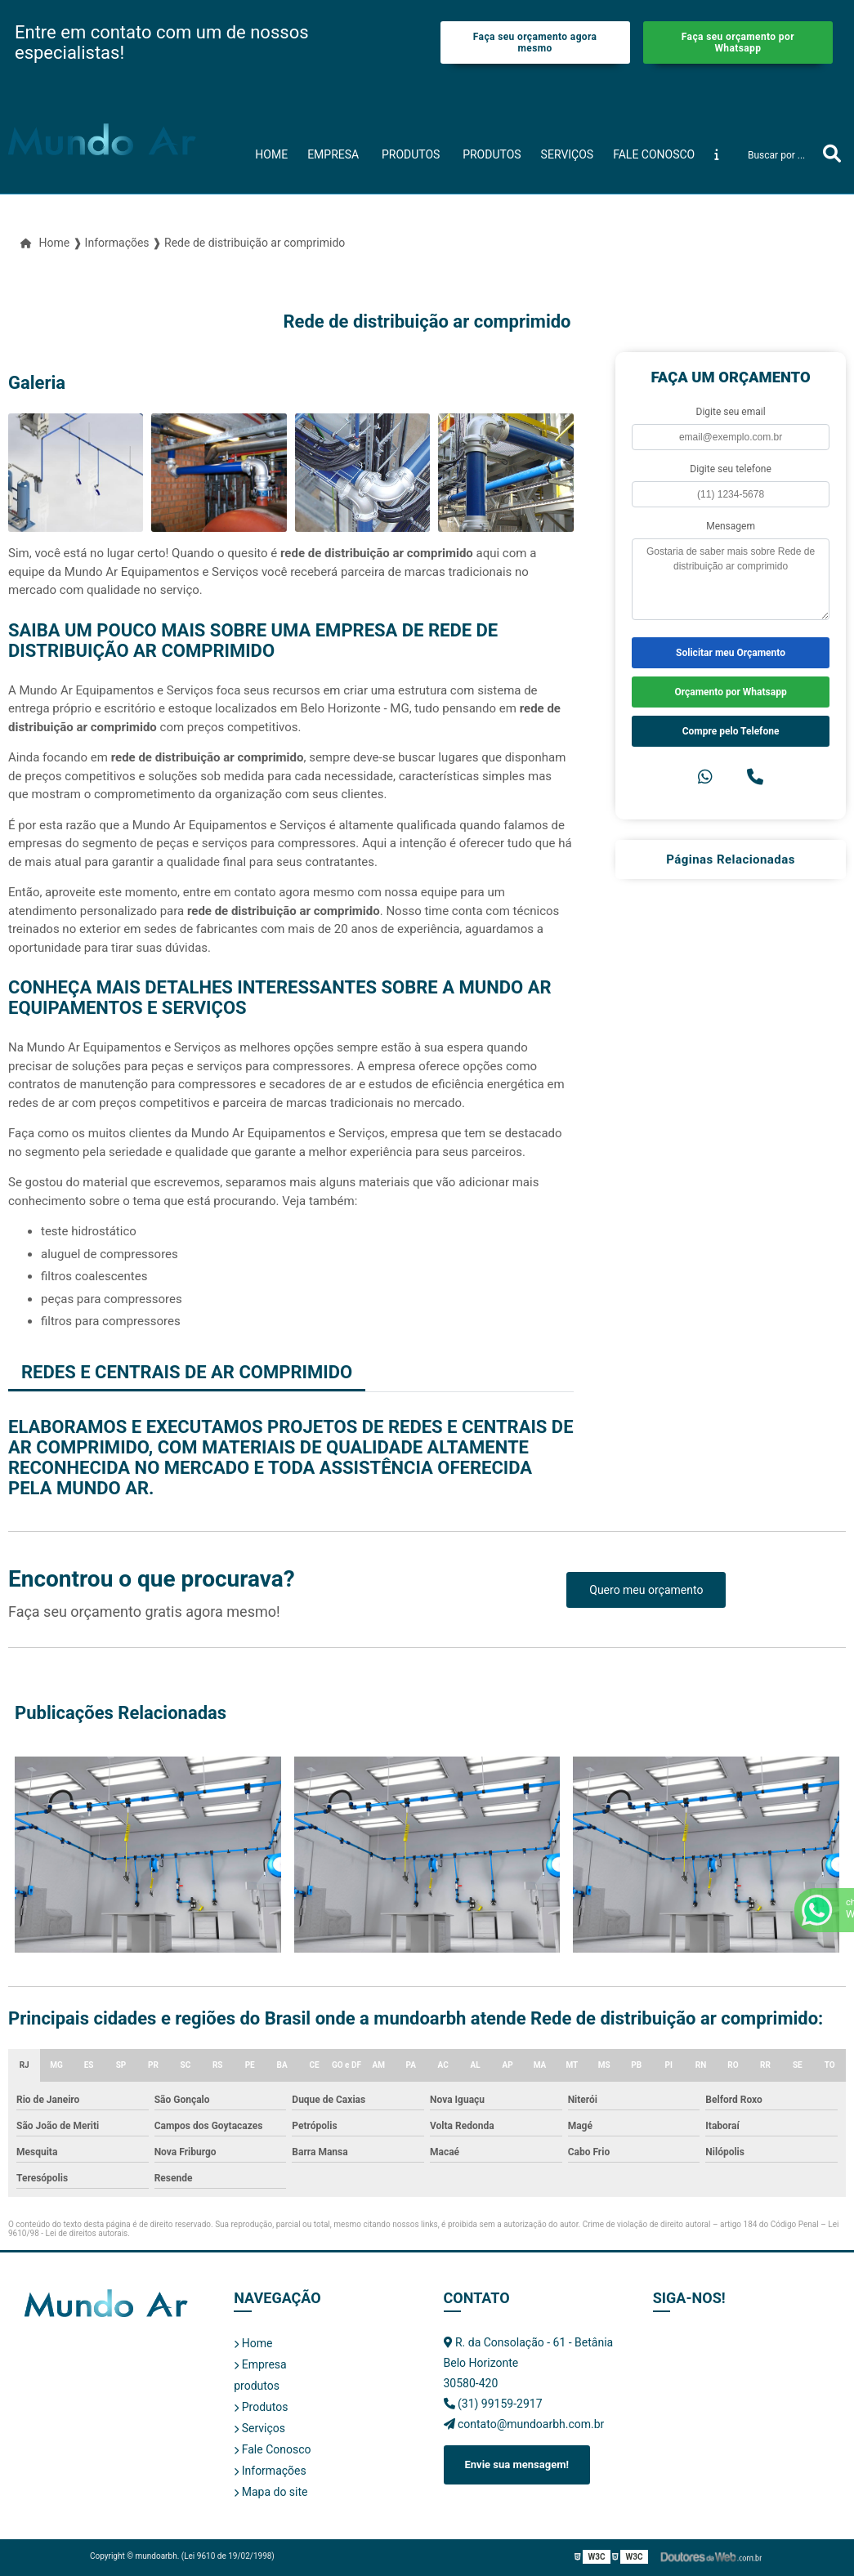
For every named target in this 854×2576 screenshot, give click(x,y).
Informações (270, 2470)
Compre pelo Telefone (731, 731)
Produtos (492, 154)
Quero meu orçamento (646, 1589)
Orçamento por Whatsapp (730, 692)
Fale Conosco (654, 154)
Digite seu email (731, 411)
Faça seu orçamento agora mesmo (535, 42)
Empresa (333, 154)
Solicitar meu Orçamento (730, 653)
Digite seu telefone (730, 469)
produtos (411, 154)
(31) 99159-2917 (493, 2403)
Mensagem (730, 526)
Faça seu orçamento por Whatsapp (738, 42)
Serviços (567, 154)
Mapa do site (270, 2491)
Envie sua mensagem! (517, 2464)
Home (271, 154)
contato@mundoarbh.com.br (524, 2424)
